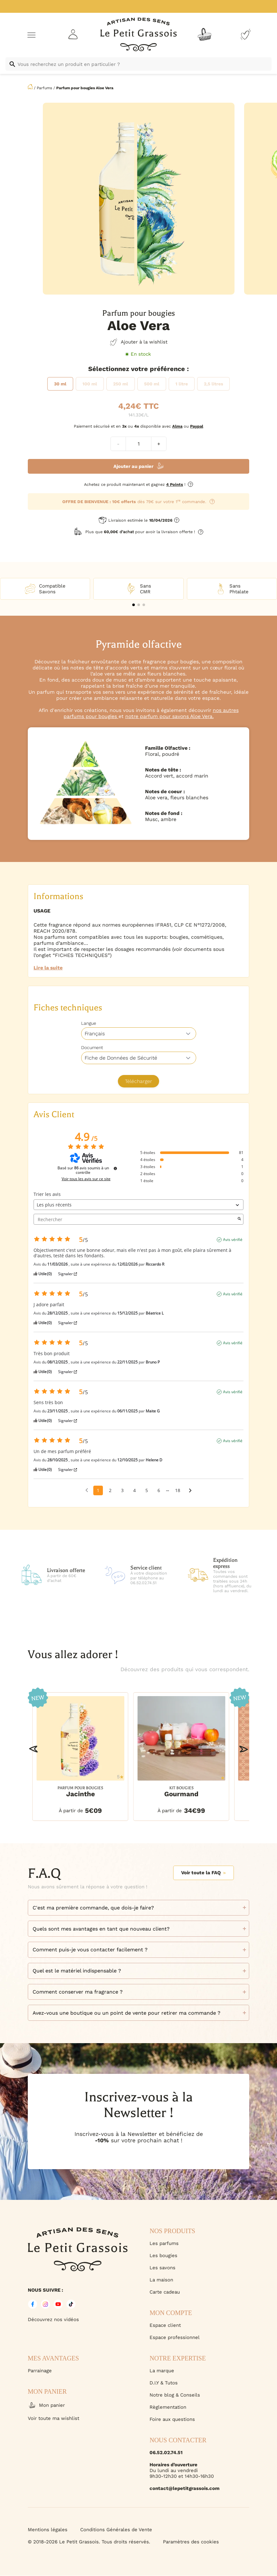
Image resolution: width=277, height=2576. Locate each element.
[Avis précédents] (86, 1489)
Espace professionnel (175, 2337)
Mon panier (46, 2405)
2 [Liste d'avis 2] (110, 1490)
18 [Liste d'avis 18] (177, 1490)
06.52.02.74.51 (166, 2452)
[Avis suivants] (190, 1490)
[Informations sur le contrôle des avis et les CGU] (115, 1168)
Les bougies (163, 2255)
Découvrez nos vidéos (53, 2319)
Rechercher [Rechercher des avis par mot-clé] (135, 1219)
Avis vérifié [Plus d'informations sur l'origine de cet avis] (232, 1239)
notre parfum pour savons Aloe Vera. (169, 716)
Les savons (162, 2268)
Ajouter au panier (133, 466)
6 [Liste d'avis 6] (159, 1490)
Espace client (165, 2325)
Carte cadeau (165, 2292)
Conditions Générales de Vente (116, 2530)
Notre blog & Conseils (175, 2395)
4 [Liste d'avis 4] (134, 1490)
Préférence (167, 369)
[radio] (60, 383)
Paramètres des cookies (191, 2542)
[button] (133, 605)
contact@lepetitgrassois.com (184, 2488)
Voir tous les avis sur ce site (86, 1179)
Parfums (44, 88)
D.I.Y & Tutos (164, 2383)
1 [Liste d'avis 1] (98, 1490)
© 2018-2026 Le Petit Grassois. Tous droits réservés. (89, 2542)
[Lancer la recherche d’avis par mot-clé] (239, 1219)
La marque (162, 2371)
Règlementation (168, 2407)
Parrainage (40, 2371)
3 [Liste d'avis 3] (122, 1490)
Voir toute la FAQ (203, 1873)
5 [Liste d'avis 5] (146, 1490)
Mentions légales (47, 2530)
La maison (161, 2280)
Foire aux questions (172, 2419)
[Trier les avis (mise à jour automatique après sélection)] (138, 1204)
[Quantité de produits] (138, 444)
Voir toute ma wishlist (53, 2418)
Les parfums (164, 2243)
